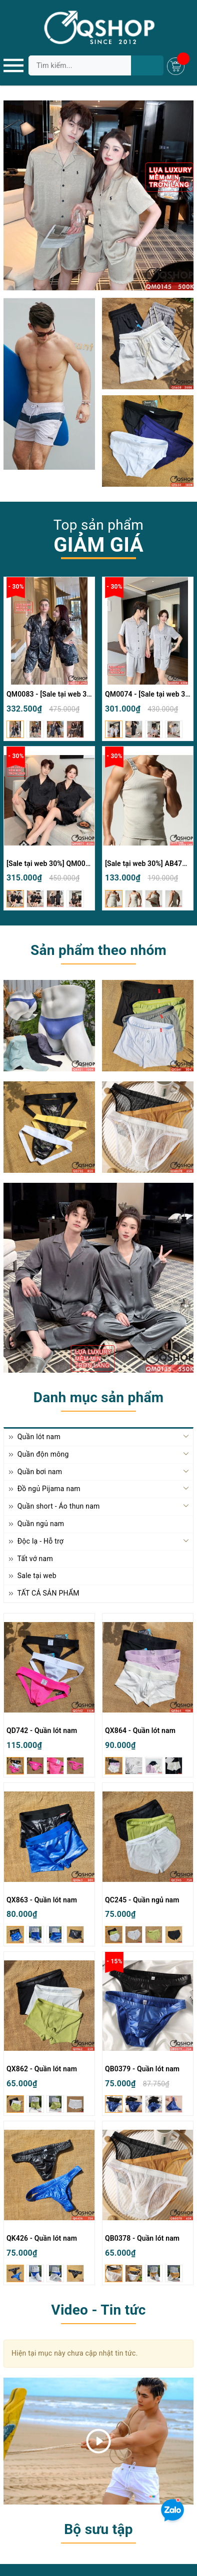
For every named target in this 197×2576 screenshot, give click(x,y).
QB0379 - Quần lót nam (142, 2069)
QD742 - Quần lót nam (41, 1730)
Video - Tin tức (98, 2310)
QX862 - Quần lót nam (41, 2069)
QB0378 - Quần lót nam (142, 2238)
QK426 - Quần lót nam (41, 2238)
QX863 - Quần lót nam (41, 1900)
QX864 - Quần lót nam (140, 1730)
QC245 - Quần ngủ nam (142, 1900)
